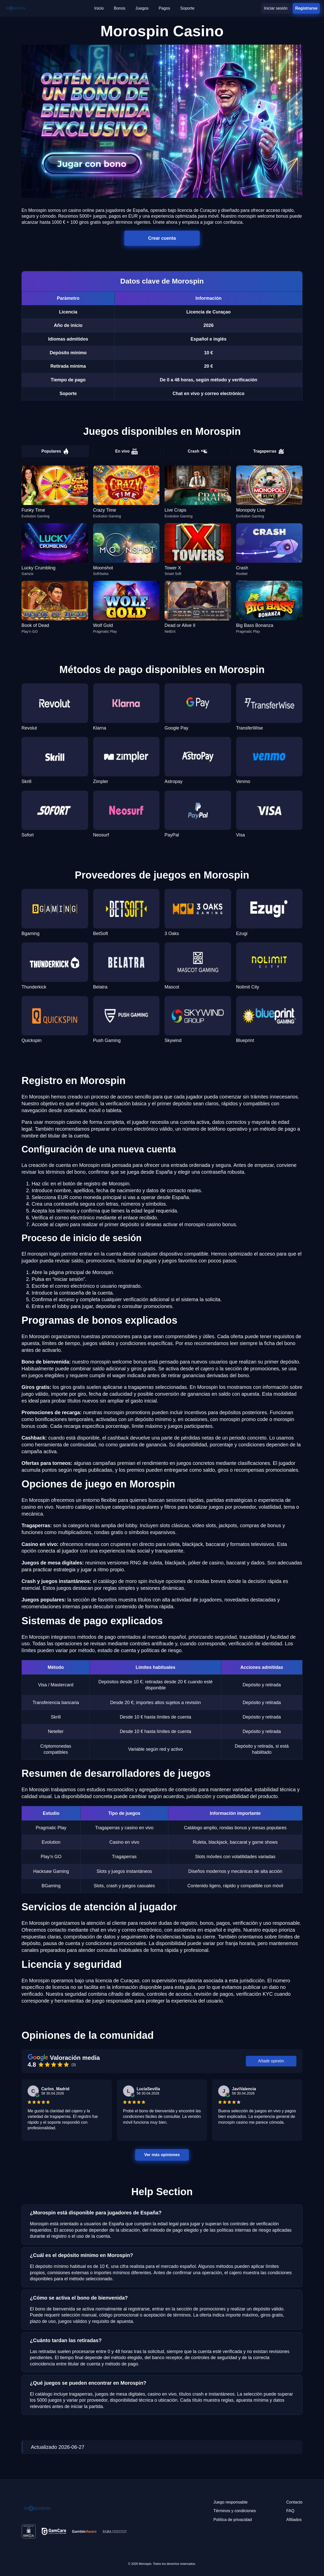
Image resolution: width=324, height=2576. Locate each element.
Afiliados (293, 2519)
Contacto (294, 2502)
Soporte (187, 8)
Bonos (119, 8)
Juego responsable (230, 2502)
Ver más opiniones (162, 2155)
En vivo (126, 451)
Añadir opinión (271, 2061)
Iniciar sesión (276, 8)
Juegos (142, 8)
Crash (197, 451)
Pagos (164, 8)
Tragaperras (268, 451)
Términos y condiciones (234, 2511)
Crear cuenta (162, 238)
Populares (55, 451)
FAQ (290, 2511)
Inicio (99, 8)
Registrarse (306, 8)
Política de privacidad (232, 2519)
